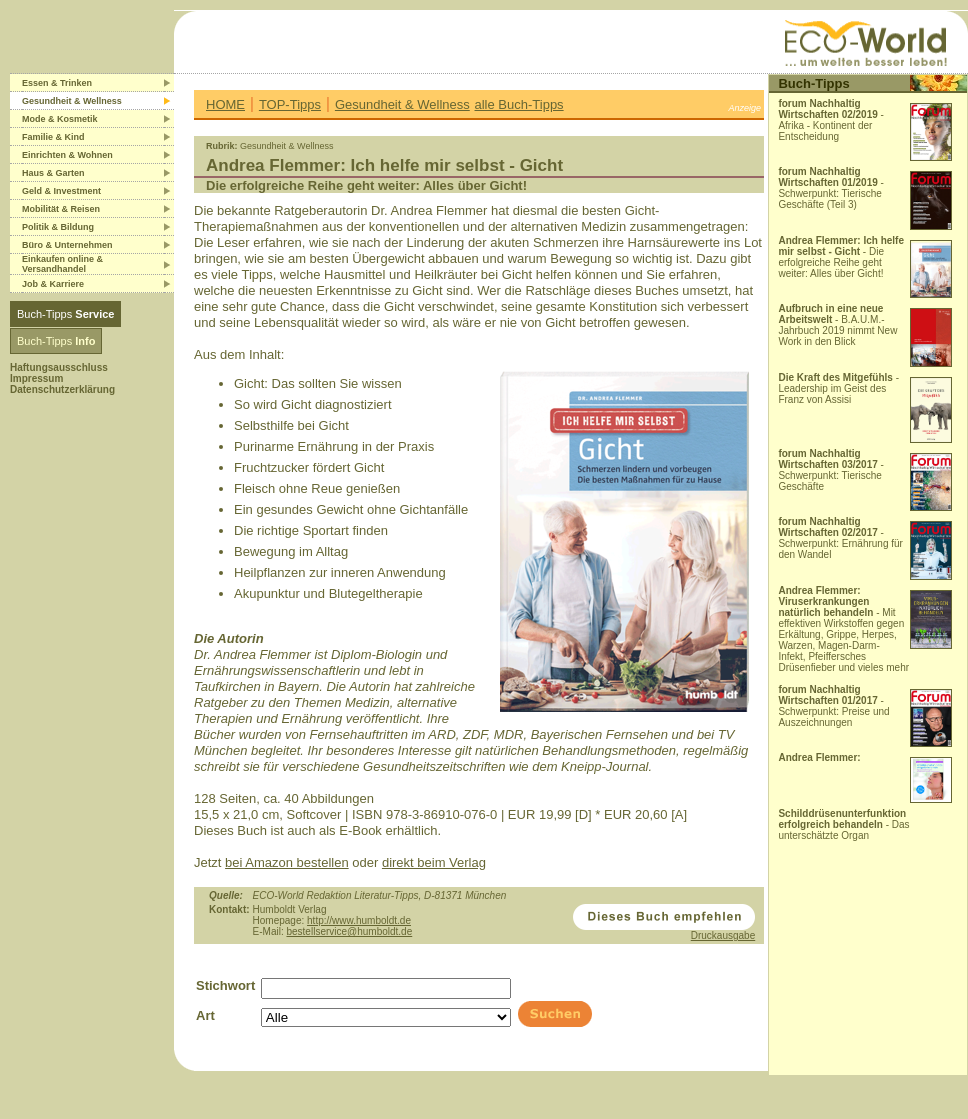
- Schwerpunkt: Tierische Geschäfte (831, 470)
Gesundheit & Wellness (402, 104)
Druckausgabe (723, 935)
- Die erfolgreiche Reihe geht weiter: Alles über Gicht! (841, 257)
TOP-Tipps (290, 104)
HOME (225, 104)
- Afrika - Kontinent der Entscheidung (831, 120)
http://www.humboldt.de (359, 920)
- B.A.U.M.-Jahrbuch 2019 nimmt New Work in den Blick (837, 325)
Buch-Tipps (65, 314)
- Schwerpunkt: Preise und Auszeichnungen (833, 706)
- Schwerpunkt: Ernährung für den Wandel (840, 538)
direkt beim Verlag (434, 862)
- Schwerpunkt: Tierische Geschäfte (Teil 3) (831, 188)
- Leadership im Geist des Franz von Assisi (838, 388)
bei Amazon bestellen (287, 862)
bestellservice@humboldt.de (349, 931)
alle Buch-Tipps (519, 104)
